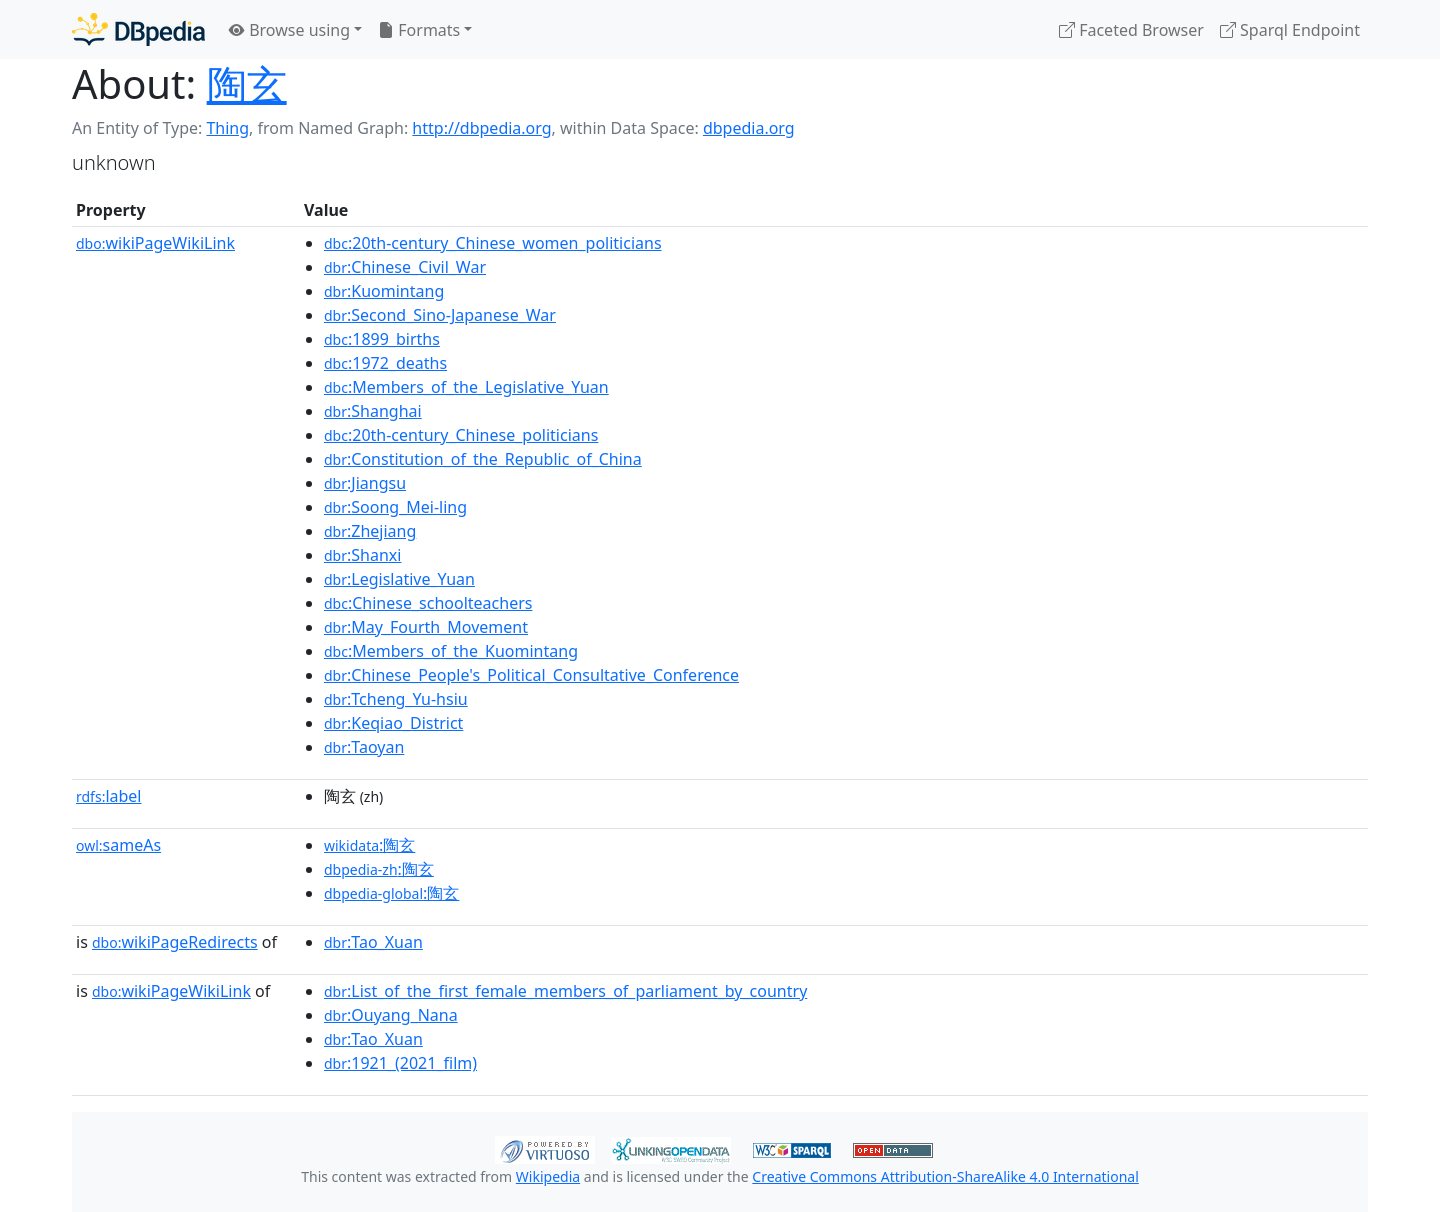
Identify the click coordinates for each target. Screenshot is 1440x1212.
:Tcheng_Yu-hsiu (396, 699)
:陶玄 (369, 845)
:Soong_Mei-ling (395, 507)
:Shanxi (362, 555)
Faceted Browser (1131, 30)
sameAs (118, 845)
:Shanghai (373, 411)
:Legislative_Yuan (399, 579)
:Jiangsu (365, 483)
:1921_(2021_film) (400, 1063)
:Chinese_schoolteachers (428, 603)
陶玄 (247, 83)
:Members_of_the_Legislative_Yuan (466, 387)
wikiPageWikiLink (155, 243)
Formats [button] (419, 30)
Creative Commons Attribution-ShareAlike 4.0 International (945, 1176)
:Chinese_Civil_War (405, 267)
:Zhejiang (370, 531)
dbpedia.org (749, 128)
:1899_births (382, 339)
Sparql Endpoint (1290, 30)
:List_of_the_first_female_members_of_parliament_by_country (565, 991)
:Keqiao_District (393, 723)
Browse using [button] (289, 30)
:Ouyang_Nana (391, 1015)
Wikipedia (548, 1176)
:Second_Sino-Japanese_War (440, 315)
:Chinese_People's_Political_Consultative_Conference (531, 675)
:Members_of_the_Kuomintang (451, 651)
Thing (227, 128)
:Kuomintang (384, 291)
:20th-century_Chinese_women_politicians (493, 243)
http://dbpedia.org (481, 128)
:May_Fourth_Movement (426, 627)
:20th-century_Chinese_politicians (461, 435)
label (109, 796)
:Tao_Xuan (373, 942)
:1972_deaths (385, 363)
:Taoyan (364, 747)
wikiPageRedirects (175, 942)
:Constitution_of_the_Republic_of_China (483, 459)
